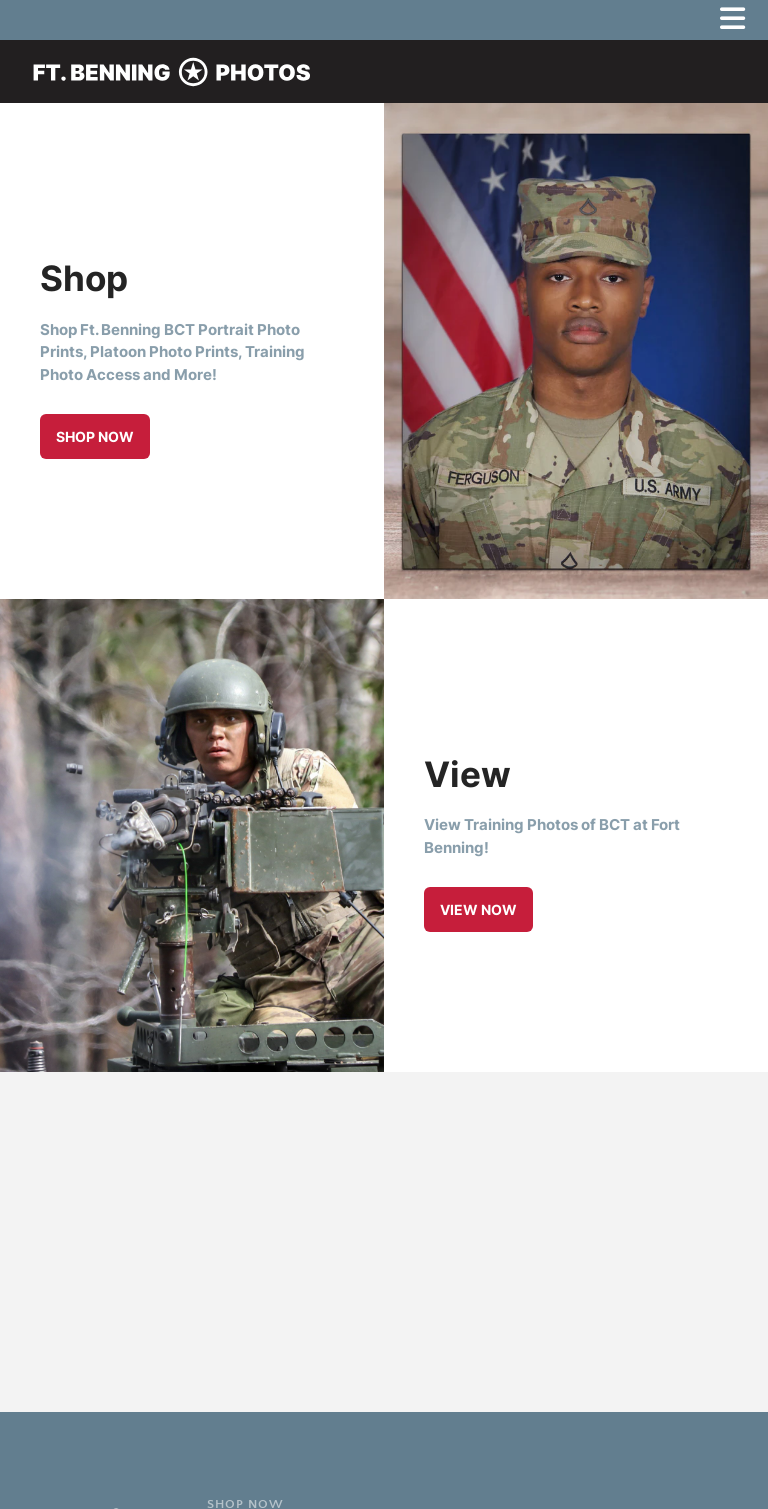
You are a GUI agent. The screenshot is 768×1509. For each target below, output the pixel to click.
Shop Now (95, 436)
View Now (478, 909)
